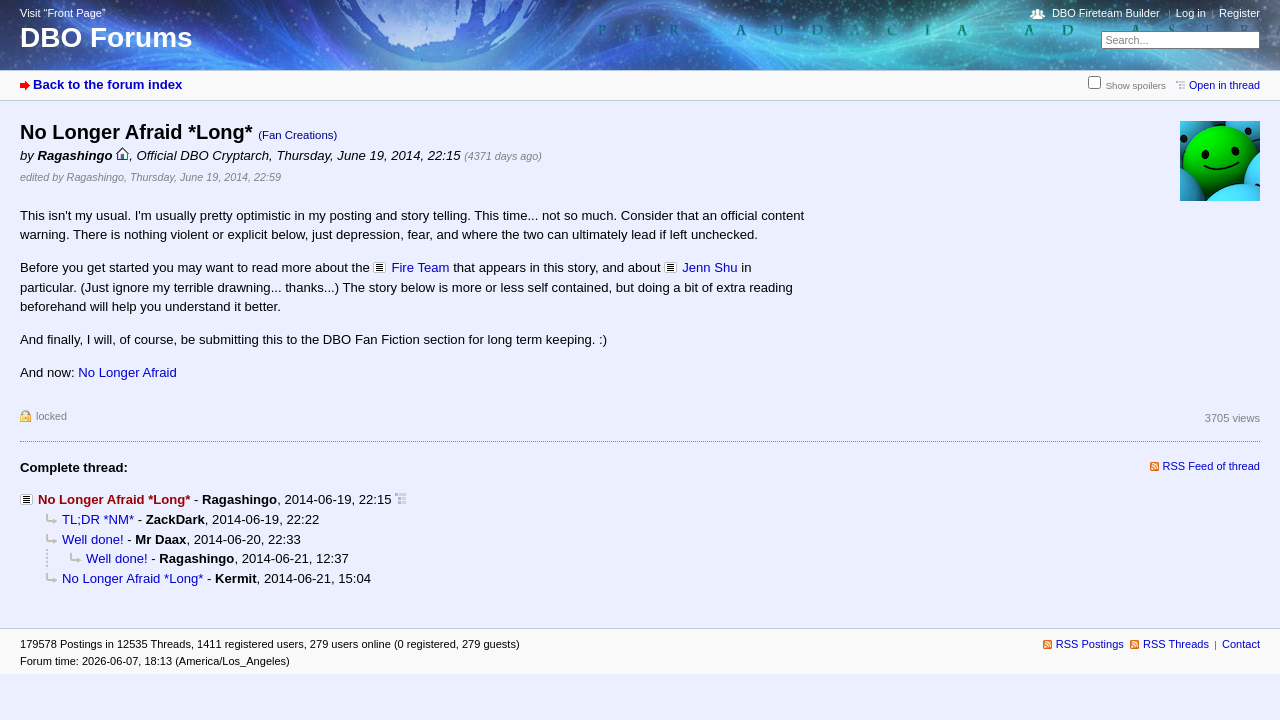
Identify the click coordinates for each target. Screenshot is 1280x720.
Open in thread (1224, 85)
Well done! (93, 539)
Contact (1241, 644)
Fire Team (420, 267)
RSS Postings (1090, 644)
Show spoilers (1136, 85)
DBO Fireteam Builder (1106, 13)
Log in (1191, 13)
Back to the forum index (107, 84)
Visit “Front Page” (63, 13)
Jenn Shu (709, 267)
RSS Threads (1176, 644)
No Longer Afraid (127, 372)
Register (1239, 13)
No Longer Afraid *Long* (132, 578)
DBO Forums (106, 37)
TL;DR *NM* (98, 519)
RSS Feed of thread (1212, 466)
